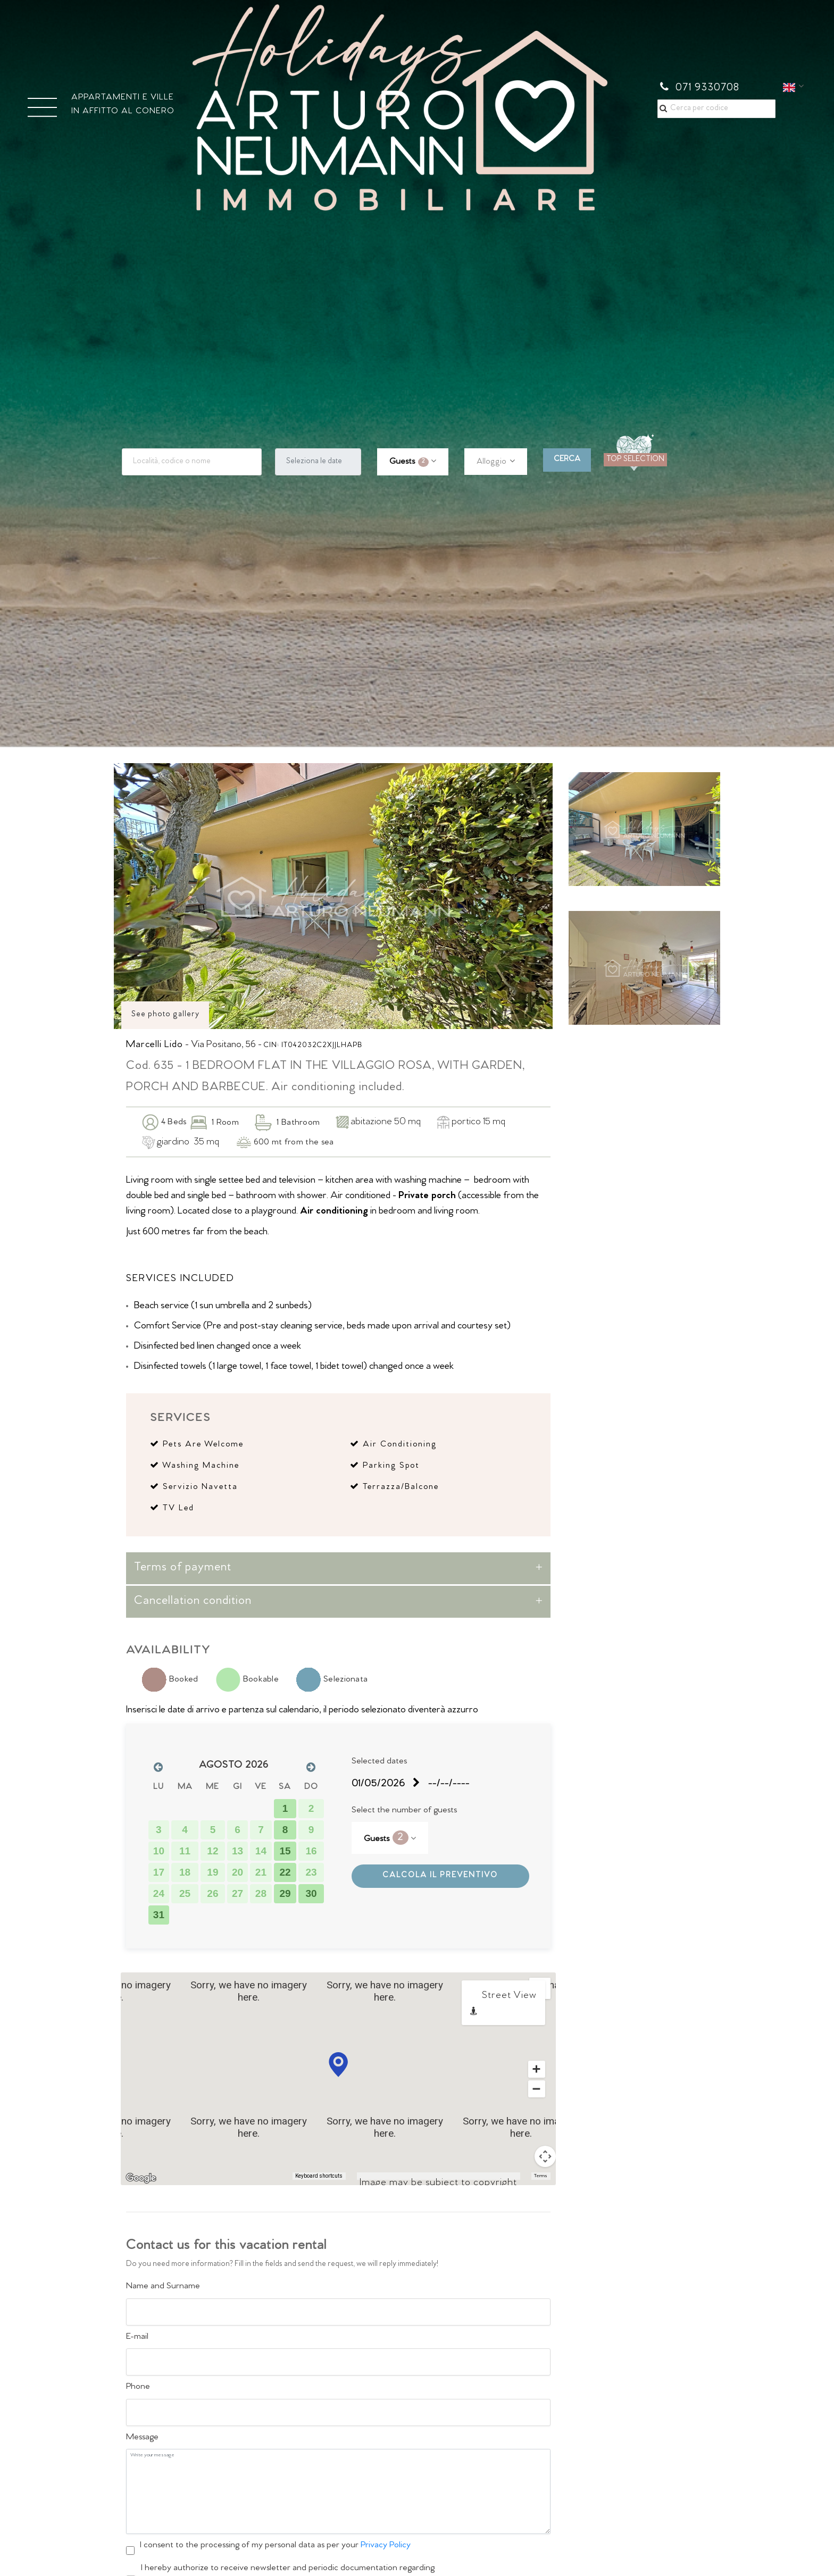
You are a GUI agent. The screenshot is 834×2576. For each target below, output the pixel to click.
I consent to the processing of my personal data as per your (275, 2545)
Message (142, 2438)
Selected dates (379, 1762)
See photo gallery (165, 1015)
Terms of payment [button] (182, 1568)
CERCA (567, 460)
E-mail (137, 2337)
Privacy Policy (386, 2545)
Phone (138, 2387)
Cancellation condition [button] (193, 1601)
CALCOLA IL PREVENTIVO (440, 1876)
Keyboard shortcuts (319, 2176)
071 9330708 (699, 87)
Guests (409, 462)
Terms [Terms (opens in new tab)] (540, 2176)
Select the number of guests (404, 1811)
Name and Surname (163, 2286)
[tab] (338, 1568)
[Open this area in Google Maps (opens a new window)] (141, 2178)
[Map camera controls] (545, 2156)
